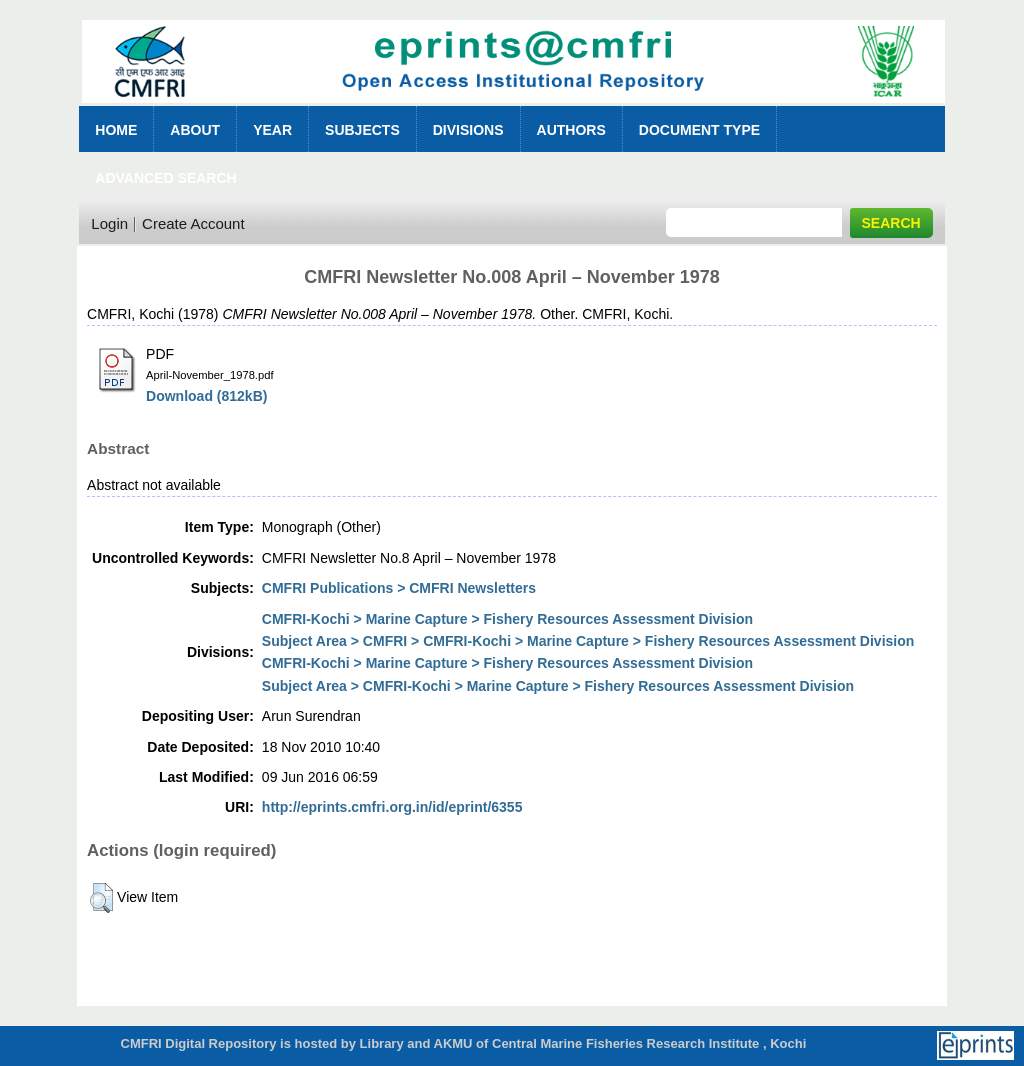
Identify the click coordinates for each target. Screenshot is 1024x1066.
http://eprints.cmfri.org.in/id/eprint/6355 (392, 807)
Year (272, 130)
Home (116, 130)
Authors (571, 130)
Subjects (362, 130)
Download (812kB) (206, 396)
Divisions (468, 130)
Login (109, 223)
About (195, 130)
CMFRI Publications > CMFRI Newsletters (399, 588)
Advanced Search (165, 178)
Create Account (193, 223)
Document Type (699, 130)
